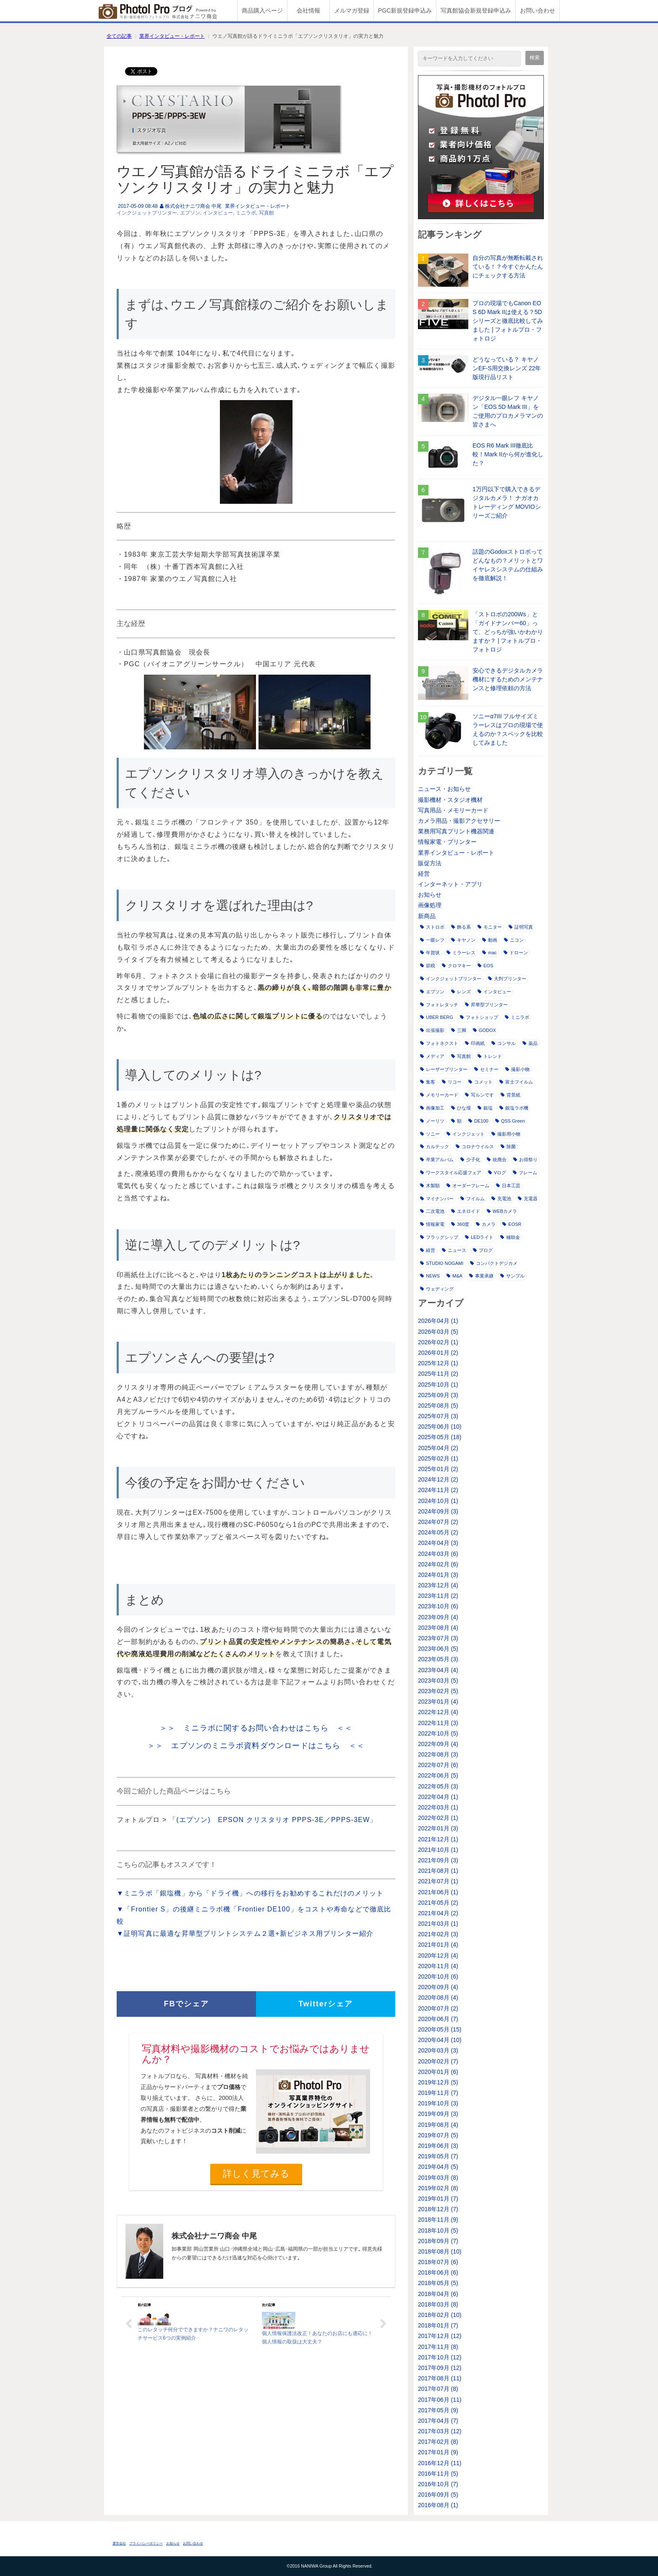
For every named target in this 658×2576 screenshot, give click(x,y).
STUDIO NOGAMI (441, 1263)
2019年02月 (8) (438, 2188)
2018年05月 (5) (438, 2283)
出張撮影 (432, 1030)
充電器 (528, 1198)
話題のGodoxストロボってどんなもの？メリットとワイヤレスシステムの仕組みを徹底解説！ (508, 564)
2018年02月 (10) (440, 2315)
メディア (432, 1056)
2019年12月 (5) (438, 2082)
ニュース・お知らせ (444, 788)
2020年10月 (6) (438, 1976)
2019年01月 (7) (438, 2198)
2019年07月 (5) (438, 2135)
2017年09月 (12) (440, 2367)
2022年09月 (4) (438, 1744)
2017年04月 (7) (438, 2420)
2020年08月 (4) (438, 1997)
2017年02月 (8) (438, 2441)
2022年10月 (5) (438, 1733)
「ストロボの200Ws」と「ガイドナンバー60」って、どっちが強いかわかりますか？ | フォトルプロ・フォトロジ (508, 632)
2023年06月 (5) (438, 1648)
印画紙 (475, 1043)
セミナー (486, 1069)
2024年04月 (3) (438, 1542)
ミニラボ (246, 213)
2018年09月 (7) (438, 2241)
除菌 (508, 1146)
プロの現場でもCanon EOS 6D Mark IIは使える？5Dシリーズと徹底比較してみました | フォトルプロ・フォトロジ (508, 321)
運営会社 (119, 2543)
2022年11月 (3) (438, 1723)
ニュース (454, 1250)
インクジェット (465, 1133)
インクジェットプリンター (147, 213)
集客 (427, 1081)
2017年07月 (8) (438, 2388)
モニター (490, 926)
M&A (454, 1275)
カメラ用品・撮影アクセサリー (459, 820)
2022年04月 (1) (438, 1796)
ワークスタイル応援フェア (450, 1172)
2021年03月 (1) (438, 1923)
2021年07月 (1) (438, 1881)
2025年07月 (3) (438, 1416)
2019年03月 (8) (438, 2177)
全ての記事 (119, 36)
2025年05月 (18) (440, 1437)
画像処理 (429, 905)
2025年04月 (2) (438, 1448)
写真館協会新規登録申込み (476, 10)
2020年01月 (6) (438, 2071)
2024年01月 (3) (438, 1574)
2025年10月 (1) (438, 1384)
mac (489, 952)
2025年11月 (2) (438, 1373)
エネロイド (465, 1211)
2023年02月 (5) (438, 1691)
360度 (460, 1224)
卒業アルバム (437, 1159)
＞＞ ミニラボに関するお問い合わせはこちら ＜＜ (256, 1728)
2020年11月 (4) (438, 1966)
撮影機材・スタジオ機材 (450, 799)
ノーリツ (432, 1120)
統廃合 (497, 1159)
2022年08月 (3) (438, 1754)
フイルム (472, 1198)
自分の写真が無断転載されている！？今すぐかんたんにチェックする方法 (508, 266)
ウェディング (437, 1288)
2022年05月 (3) (438, 1786)
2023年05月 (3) (438, 1659)
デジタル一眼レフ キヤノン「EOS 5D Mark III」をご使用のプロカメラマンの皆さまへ (508, 411)
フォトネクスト (439, 1043)
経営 (424, 873)
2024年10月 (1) (438, 1500)
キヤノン (463, 939)
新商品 (427, 916)
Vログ (497, 1172)
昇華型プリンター (486, 1004)
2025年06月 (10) (440, 1426)
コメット (480, 1081)
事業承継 (481, 1275)
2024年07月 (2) (438, 1521)
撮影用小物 (505, 1133)
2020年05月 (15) (440, 2029)
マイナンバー (437, 1198)
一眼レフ (432, 939)
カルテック (434, 1146)
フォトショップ (479, 1017)
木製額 (430, 1185)
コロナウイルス (475, 1146)
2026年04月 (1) (438, 1320)
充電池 (501, 1198)
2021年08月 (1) (438, 1870)
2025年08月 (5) (438, 1405)
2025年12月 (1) (438, 1363)
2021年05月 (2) (438, 1902)
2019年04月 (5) (438, 2166)
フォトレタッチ (439, 1004)
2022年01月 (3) (438, 1828)
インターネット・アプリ (450, 884)
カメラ (486, 1224)
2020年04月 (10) (440, 2040)
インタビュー (218, 213)
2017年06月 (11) (440, 2399)
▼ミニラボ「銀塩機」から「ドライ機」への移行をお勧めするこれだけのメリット (250, 1893)
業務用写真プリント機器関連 (456, 831)
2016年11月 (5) (438, 2473)
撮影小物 (517, 1069)
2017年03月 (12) (440, 2431)
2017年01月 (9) (438, 2452)
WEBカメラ (502, 1211)
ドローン (516, 952)
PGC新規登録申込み (405, 10)
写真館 (266, 213)
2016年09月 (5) (438, 2494)
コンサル (503, 1043)
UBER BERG (436, 1017)
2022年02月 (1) (438, 1817)
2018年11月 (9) (438, 2219)
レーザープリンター (443, 1069)
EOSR (511, 1224)
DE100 (478, 1120)
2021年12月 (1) (438, 1839)
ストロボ (432, 926)
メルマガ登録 (351, 10)
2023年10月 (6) (438, 1606)
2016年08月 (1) (438, 2505)
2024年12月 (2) (438, 1479)
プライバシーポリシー (146, 2543)
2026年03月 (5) (438, 1331)
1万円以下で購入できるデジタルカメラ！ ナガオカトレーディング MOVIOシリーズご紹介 (507, 502)
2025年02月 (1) (438, 1458)
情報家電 (432, 1224)
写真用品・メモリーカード (453, 810)
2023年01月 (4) (438, 1701)
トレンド (490, 1056)
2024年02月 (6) (438, 1564)
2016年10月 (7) (438, 2484)
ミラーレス (460, 952)
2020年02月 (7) (438, 2061)
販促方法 (429, 863)
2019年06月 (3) (438, 2145)
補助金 (510, 1237)
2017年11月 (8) (438, 2346)
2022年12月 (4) (438, 1712)
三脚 (458, 1030)
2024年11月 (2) (438, 1490)
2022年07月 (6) (438, 1765)
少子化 (470, 1159)
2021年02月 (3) (438, 1934)
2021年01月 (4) (438, 1944)
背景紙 (510, 1094)
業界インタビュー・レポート (172, 36)
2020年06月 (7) (438, 2019)
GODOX (484, 1030)
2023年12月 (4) (438, 1585)
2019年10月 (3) (438, 2103)
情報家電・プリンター (447, 841)
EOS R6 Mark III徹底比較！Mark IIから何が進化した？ (508, 454)
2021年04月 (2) (438, 1913)
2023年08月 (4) (438, 1627)
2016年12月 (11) (440, 2463)
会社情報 (308, 10)
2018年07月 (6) (438, 2262)
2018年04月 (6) (438, 2294)
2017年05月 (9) (438, 2410)
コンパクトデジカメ (493, 1263)
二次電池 (432, 1211)
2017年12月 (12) (440, 2336)
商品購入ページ (262, 10)
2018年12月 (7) (438, 2209)
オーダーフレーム (467, 1185)
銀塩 (485, 1107)
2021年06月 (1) (438, 1892)
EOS (485, 965)
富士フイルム (516, 1081)
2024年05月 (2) (438, 1532)
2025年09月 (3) (438, 1395)
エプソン (190, 213)
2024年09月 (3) (438, 1511)
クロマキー (456, 965)
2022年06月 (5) (438, 1775)
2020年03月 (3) (438, 2050)
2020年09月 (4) (438, 1987)
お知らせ (429, 894)
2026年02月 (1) (438, 1342)
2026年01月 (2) (438, 1352)
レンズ (461, 991)
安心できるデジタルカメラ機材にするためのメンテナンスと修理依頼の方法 (508, 679)
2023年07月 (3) (438, 1638)
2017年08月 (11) (440, 2378)
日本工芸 (508, 1185)
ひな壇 (461, 1107)
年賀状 (430, 952)
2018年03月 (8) (438, 2304)
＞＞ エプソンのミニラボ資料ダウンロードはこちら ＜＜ (256, 1745)
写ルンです (479, 1094)
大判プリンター (507, 978)
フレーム (525, 1172)
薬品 (530, 1043)
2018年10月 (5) (438, 2230)
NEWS (430, 1275)
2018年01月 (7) (438, 2325)
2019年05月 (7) (438, 2156)
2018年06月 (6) (438, 2272)
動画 (489, 939)
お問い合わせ (537, 10)
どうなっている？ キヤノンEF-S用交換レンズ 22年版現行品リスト (507, 368)
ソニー (430, 1133)
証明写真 (521, 926)
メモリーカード (439, 1094)
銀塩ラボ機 (513, 1107)
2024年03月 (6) (438, 1553)
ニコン (514, 939)
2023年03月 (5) (438, 1680)
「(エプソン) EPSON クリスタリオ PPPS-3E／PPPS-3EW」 (273, 1819)
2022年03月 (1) (438, 1807)
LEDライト (479, 1237)
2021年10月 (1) (438, 1849)
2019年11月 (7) (438, 2092)
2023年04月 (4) (438, 1670)
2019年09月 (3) (438, 2113)
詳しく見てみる (256, 2173)
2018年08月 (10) (440, 2251)
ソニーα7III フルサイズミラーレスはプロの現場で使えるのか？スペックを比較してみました (508, 729)
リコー (452, 1081)
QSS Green (510, 1120)
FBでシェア (186, 2004)
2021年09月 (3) (438, 1860)
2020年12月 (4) (438, 1955)
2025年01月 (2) (438, 1469)
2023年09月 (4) (438, 1617)
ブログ (483, 1250)
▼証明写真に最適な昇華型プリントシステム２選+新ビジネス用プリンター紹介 (245, 1933)
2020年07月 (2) (438, 2008)
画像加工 (432, 1107)
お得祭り (525, 1159)
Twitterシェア (325, 2004)
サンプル (512, 1275)
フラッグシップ (439, 1237)
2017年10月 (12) (440, 2357)
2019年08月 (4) (438, 2124)
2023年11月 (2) (438, 1595)
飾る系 (461, 926)
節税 (427, 965)
